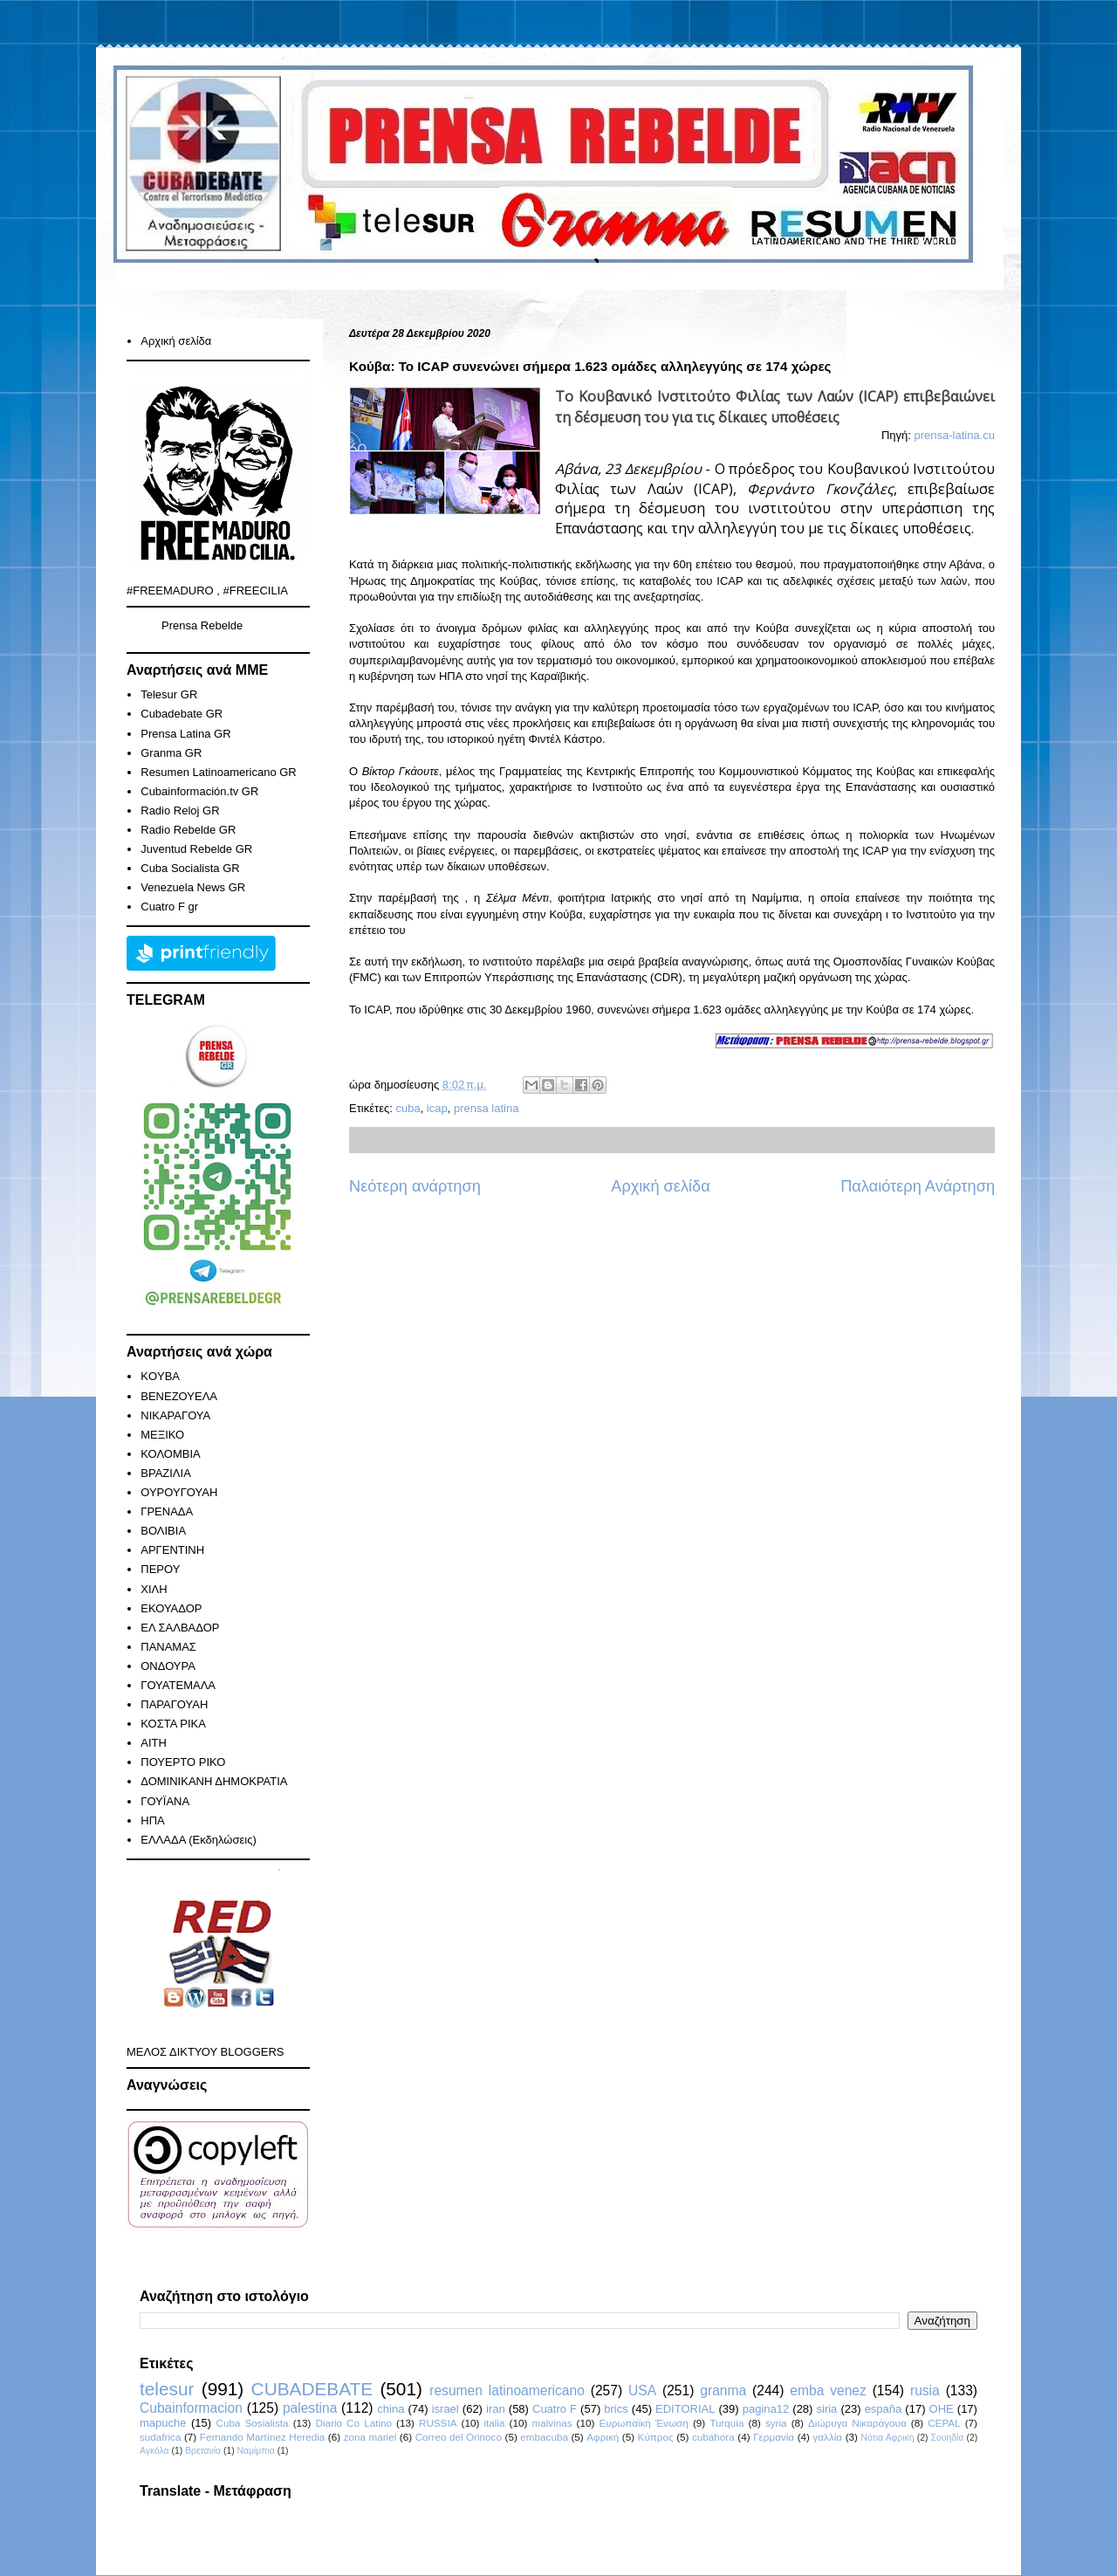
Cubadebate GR (181, 713)
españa (883, 2408)
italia (493, 2422)
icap (437, 1108)
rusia (925, 2390)
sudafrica (160, 2436)
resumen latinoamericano (507, 2390)
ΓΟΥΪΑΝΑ (164, 1801)
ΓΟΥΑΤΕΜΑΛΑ (178, 1685)
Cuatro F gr (169, 906)
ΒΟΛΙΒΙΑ (163, 1530)
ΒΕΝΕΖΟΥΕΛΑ (178, 1396)
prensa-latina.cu (955, 435)
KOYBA (160, 1376)
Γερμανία (773, 2436)
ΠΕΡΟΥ (160, 1569)
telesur (167, 2389)
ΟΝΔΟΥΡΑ (167, 1666)
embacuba (544, 2436)
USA (642, 2390)
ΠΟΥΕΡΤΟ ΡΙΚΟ (182, 1762)
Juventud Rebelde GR (196, 848)
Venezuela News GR (192, 887)
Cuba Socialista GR (189, 868)
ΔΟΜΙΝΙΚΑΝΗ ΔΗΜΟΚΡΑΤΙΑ (213, 1781)
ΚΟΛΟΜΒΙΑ (170, 1453)
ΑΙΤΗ (153, 1742)
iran (495, 2408)
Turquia (726, 2422)
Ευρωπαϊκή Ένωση (643, 2422)
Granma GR (171, 752)
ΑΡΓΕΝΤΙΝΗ (172, 1549)
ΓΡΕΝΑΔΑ (166, 1511)
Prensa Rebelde (202, 625)
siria (827, 2408)
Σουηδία (947, 2437)
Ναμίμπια (256, 2451)
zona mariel (370, 2436)
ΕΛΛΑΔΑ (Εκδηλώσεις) (198, 1839)
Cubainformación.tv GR (199, 791)
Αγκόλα (154, 2451)
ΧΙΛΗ (153, 1589)
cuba (407, 1108)
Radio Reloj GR (179, 810)
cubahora (713, 2436)
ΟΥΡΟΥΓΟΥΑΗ (178, 1492)
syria (776, 2422)
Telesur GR (168, 694)
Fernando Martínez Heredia (262, 2436)
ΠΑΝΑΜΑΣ (168, 1646)
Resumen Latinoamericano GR (218, 772)
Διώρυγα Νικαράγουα (857, 2422)
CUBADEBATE (312, 2389)
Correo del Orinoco (458, 2436)
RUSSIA (438, 2422)
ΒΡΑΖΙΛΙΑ (165, 1473)
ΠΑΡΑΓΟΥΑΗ (174, 1704)
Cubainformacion (191, 2408)
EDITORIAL (685, 2408)
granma (723, 2390)
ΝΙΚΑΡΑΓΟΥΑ (175, 1415)
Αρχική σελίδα (660, 1186)
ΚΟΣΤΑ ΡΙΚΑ (173, 1723)
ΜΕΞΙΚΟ (162, 1434)
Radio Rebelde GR (188, 829)
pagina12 (766, 2408)
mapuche (163, 2422)
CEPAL (944, 2422)
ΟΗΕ (941, 2408)
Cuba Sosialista (252, 2422)
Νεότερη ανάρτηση (415, 1186)
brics (615, 2408)
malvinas (551, 2422)
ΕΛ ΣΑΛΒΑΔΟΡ (179, 1627)
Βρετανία (203, 2451)
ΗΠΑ (152, 1820)
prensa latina (486, 1108)
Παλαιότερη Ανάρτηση (917, 1186)
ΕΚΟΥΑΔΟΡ (171, 1608)
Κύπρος (656, 2436)
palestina (310, 2408)
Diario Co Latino (354, 2422)
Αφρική (602, 2436)
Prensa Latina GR (185, 733)
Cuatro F (554, 2408)
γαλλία (827, 2436)
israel (445, 2408)
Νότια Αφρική (887, 2437)
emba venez (828, 2390)
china (390, 2408)
